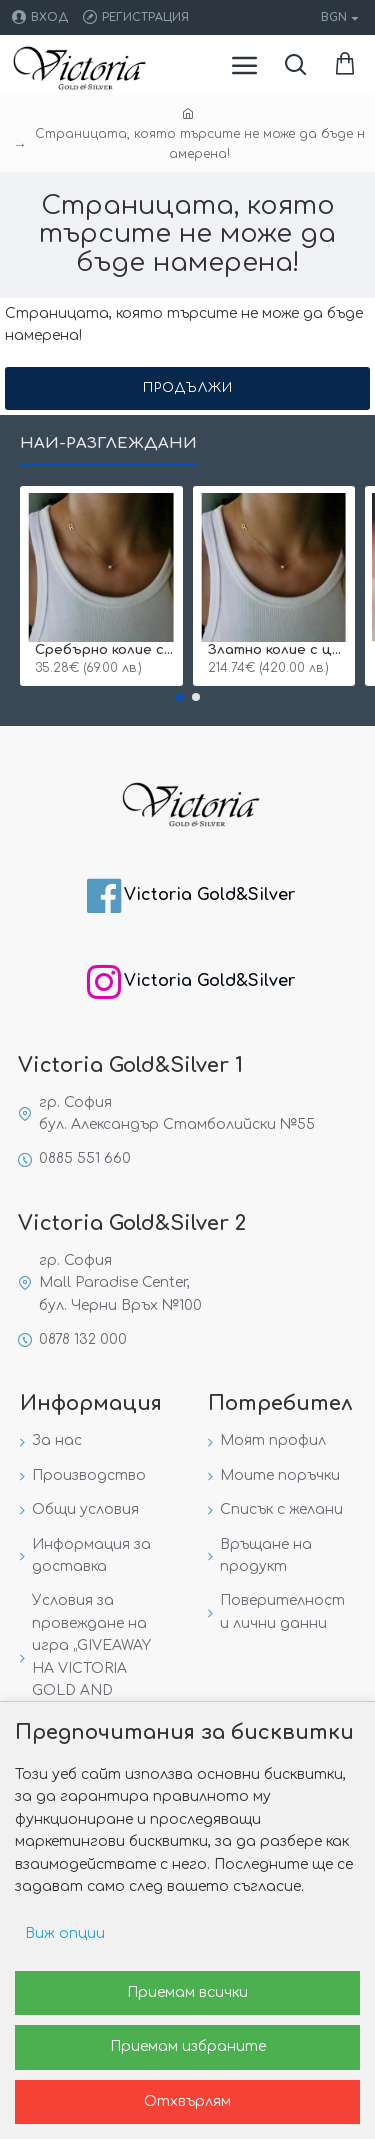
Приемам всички (187, 1992)
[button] (180, 697)
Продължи (188, 388)
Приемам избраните (188, 2046)
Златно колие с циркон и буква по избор (278, 650)
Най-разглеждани (108, 443)
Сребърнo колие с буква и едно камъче (105, 650)
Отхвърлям (187, 2101)
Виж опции (65, 1933)
